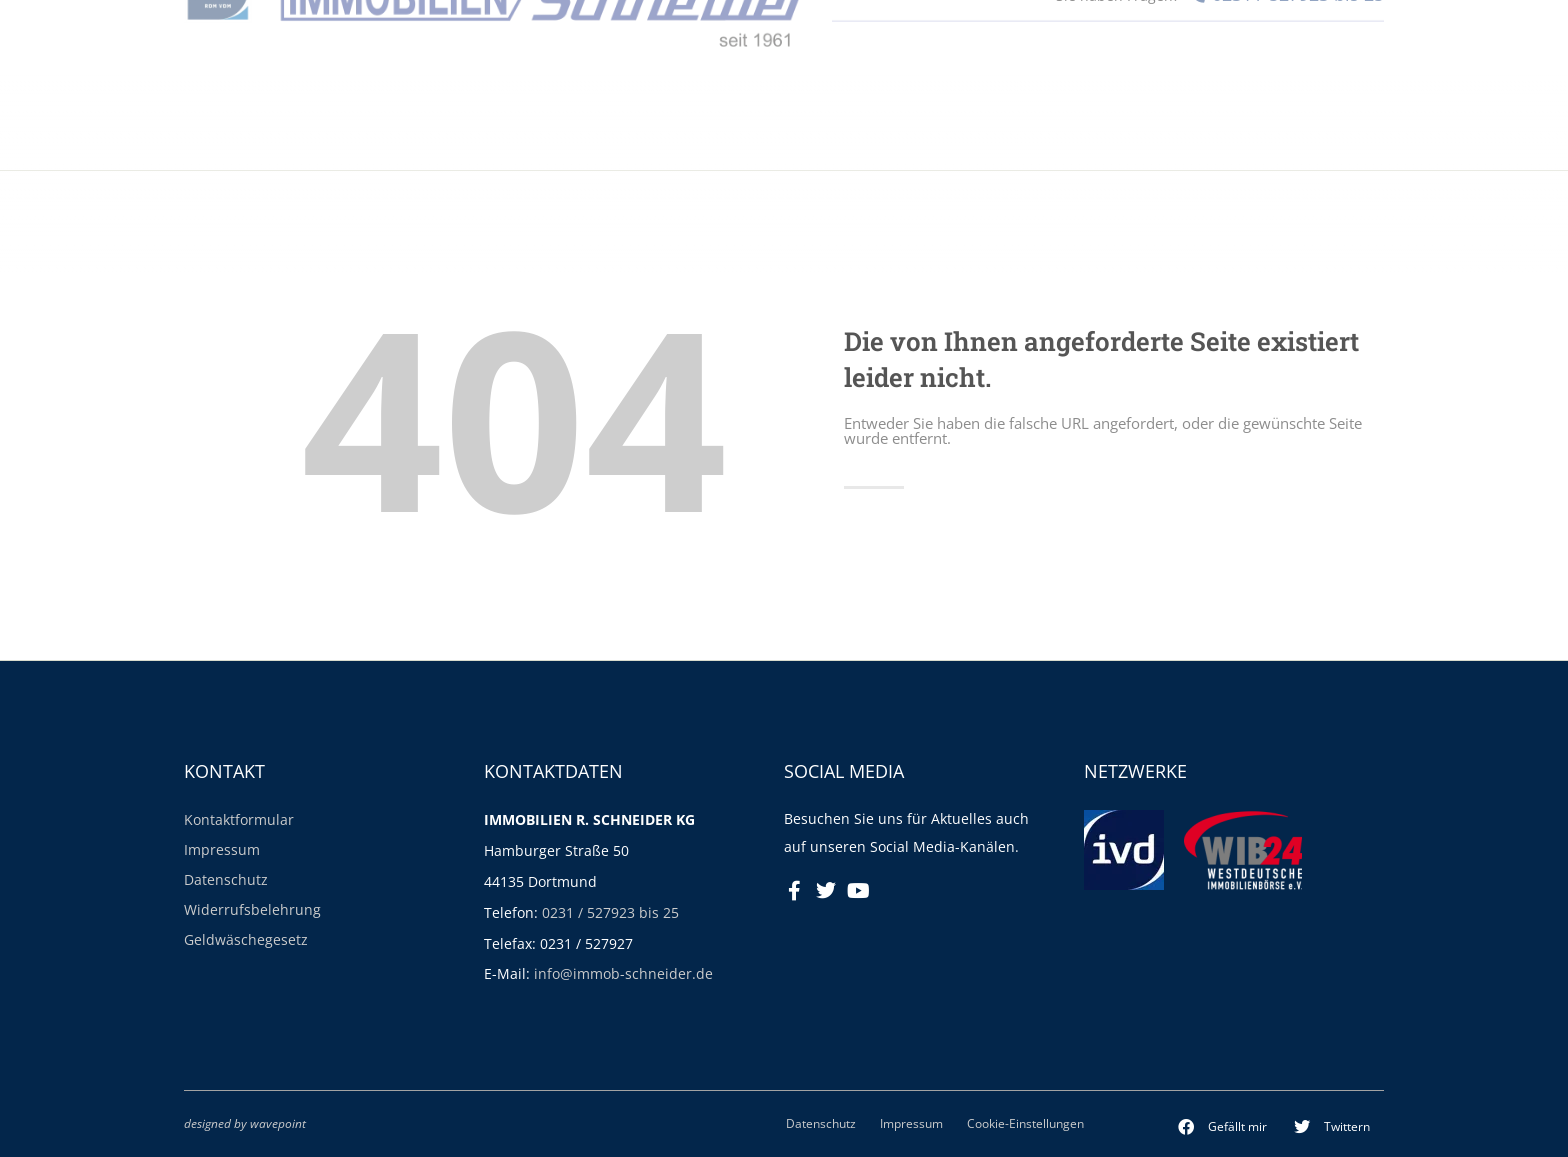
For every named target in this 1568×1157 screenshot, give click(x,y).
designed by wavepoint (245, 1123)
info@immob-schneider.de (623, 973)
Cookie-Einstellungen (1025, 1123)
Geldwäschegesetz (246, 939)
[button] (1223, 1127)
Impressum (222, 849)
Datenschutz (226, 879)
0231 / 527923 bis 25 (610, 912)
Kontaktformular (239, 819)
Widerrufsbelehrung (252, 909)
